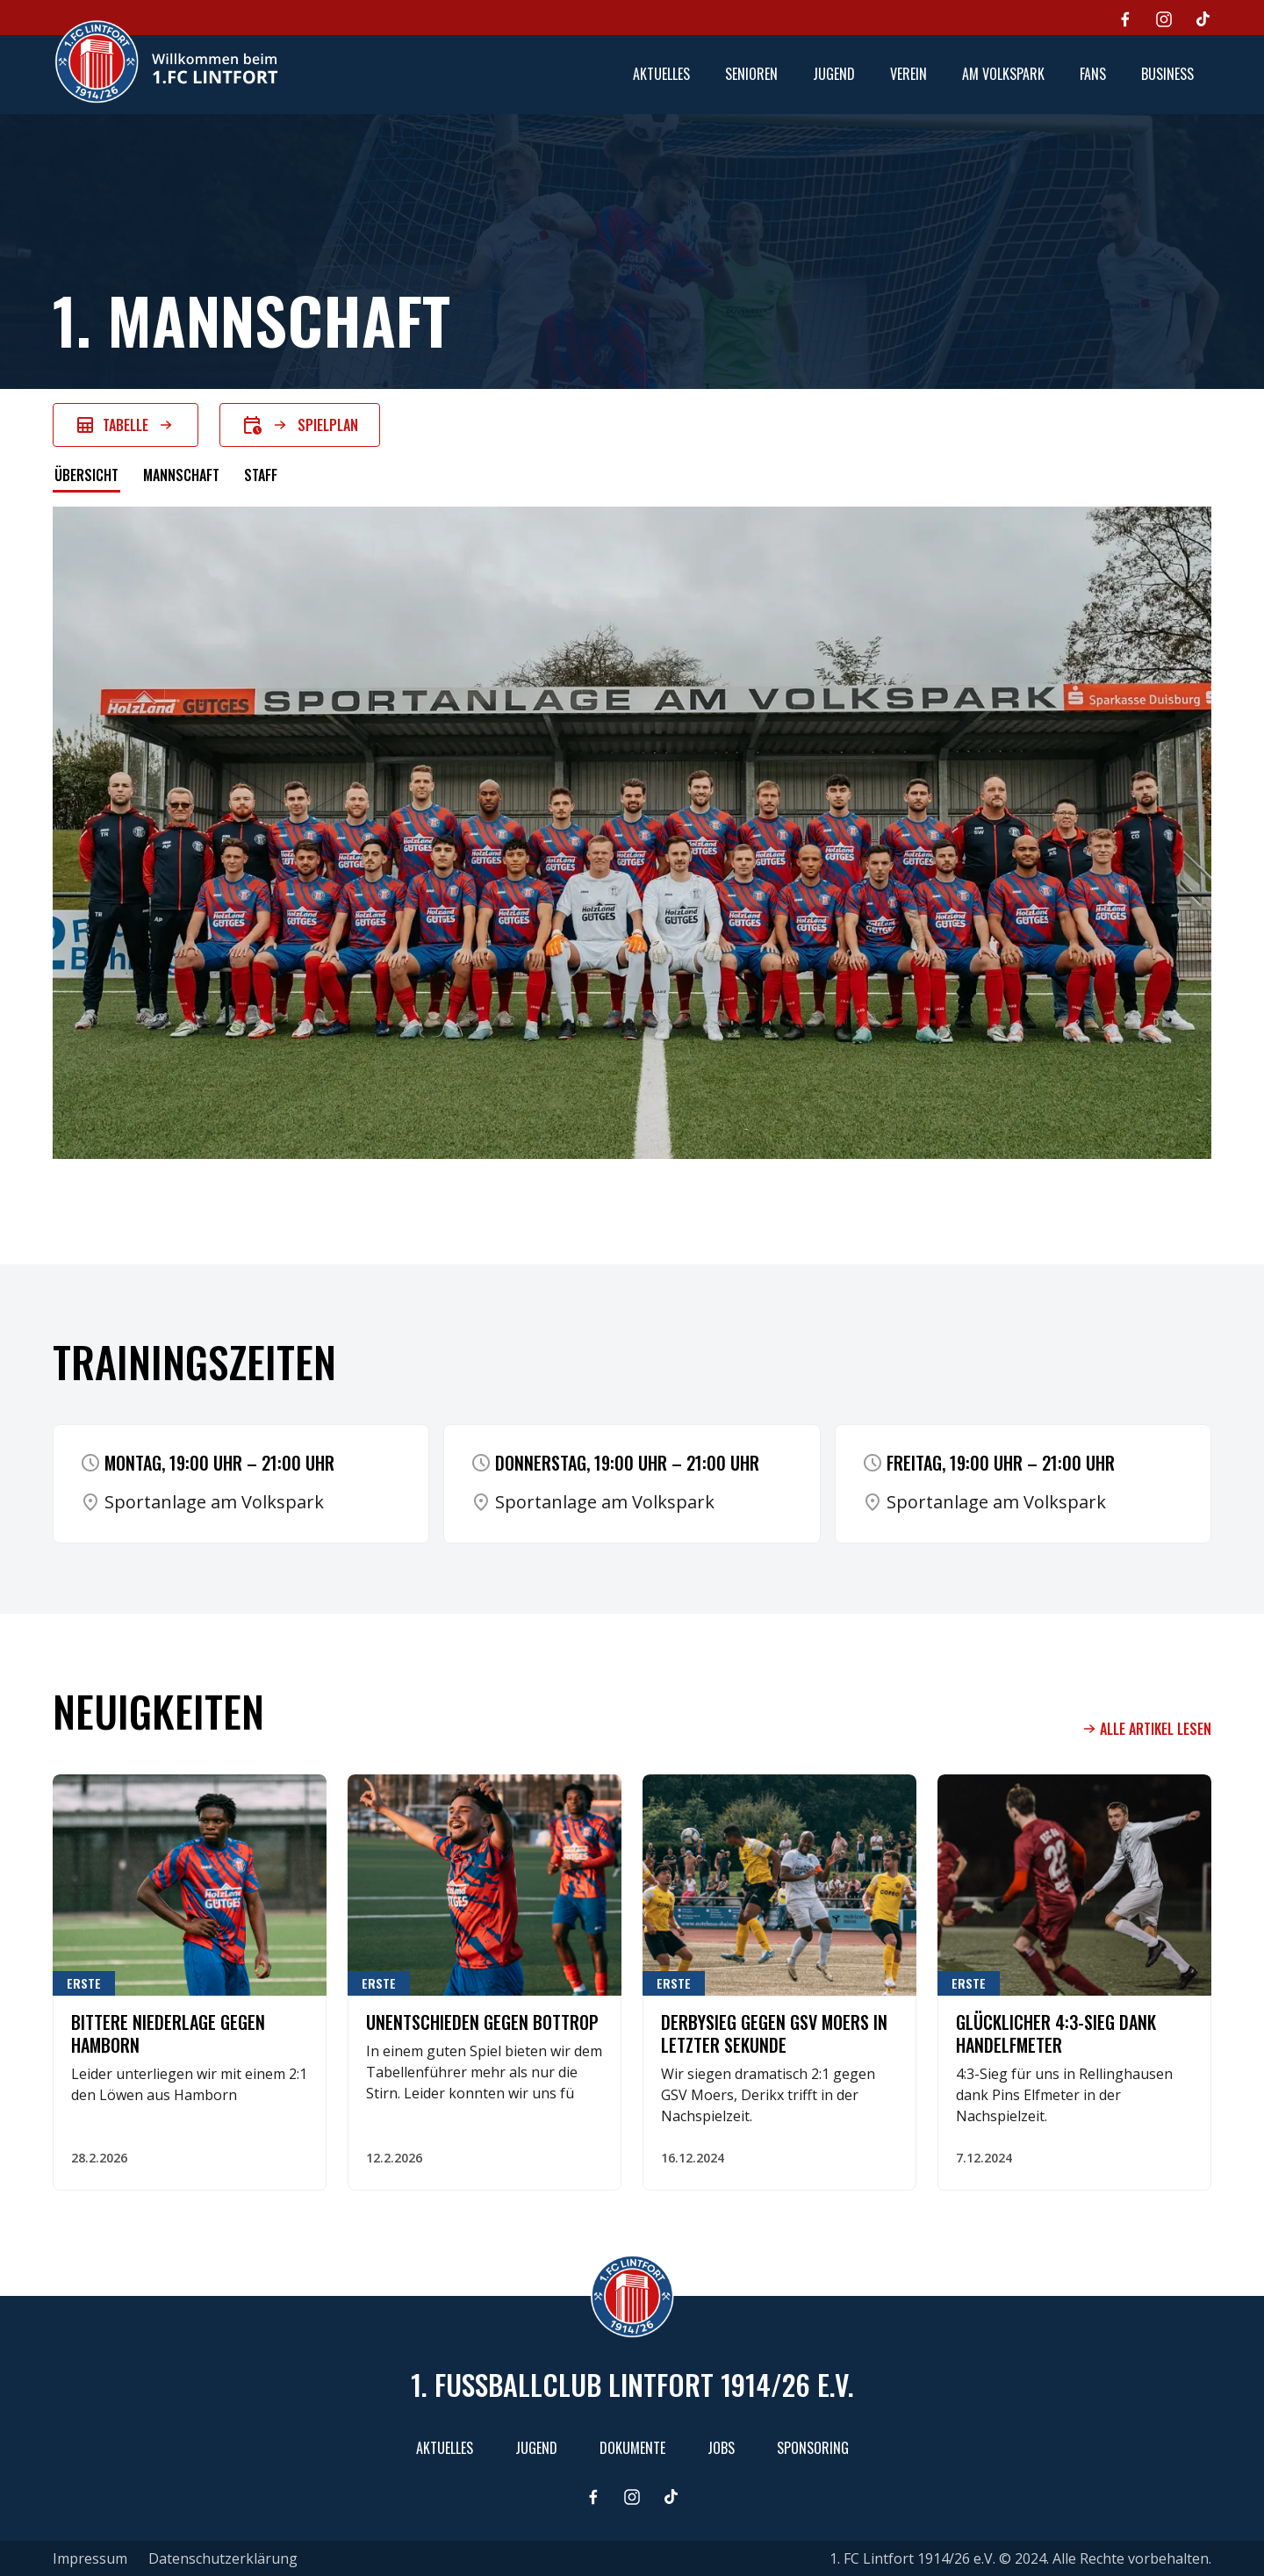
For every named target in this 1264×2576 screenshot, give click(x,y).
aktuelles (661, 73)
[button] (751, 74)
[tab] (86, 477)
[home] (166, 61)
